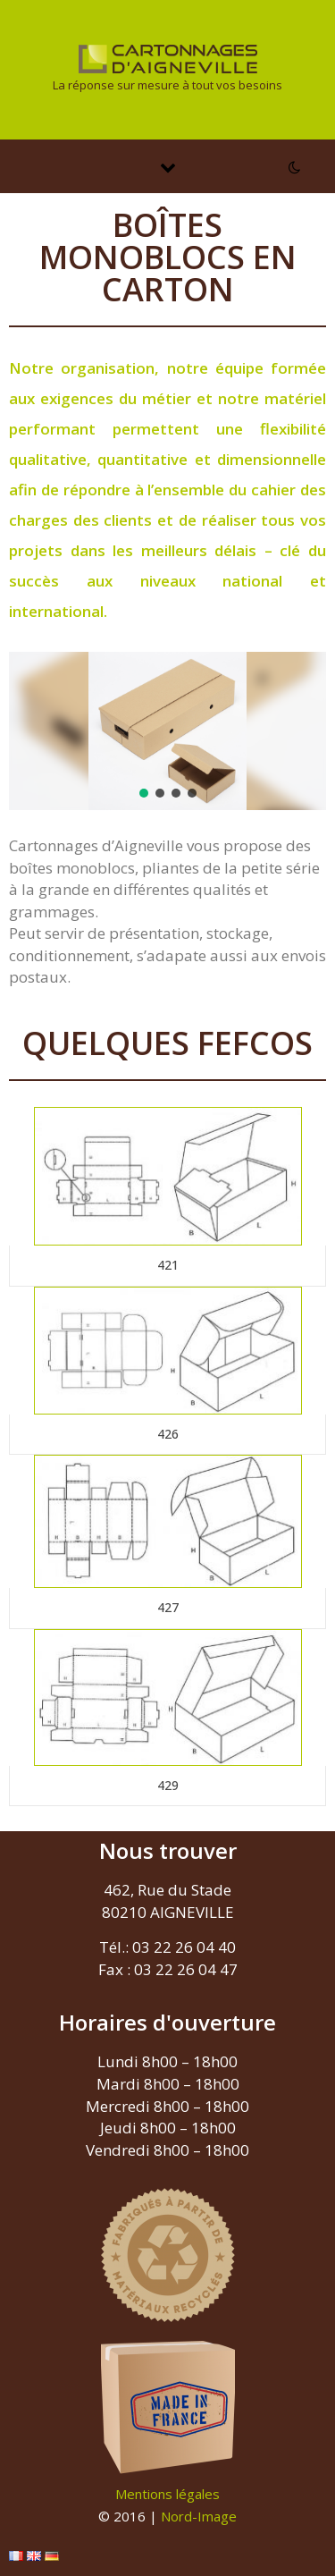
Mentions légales (167, 2494)
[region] (167, 731)
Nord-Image (199, 2516)
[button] (143, 793)
